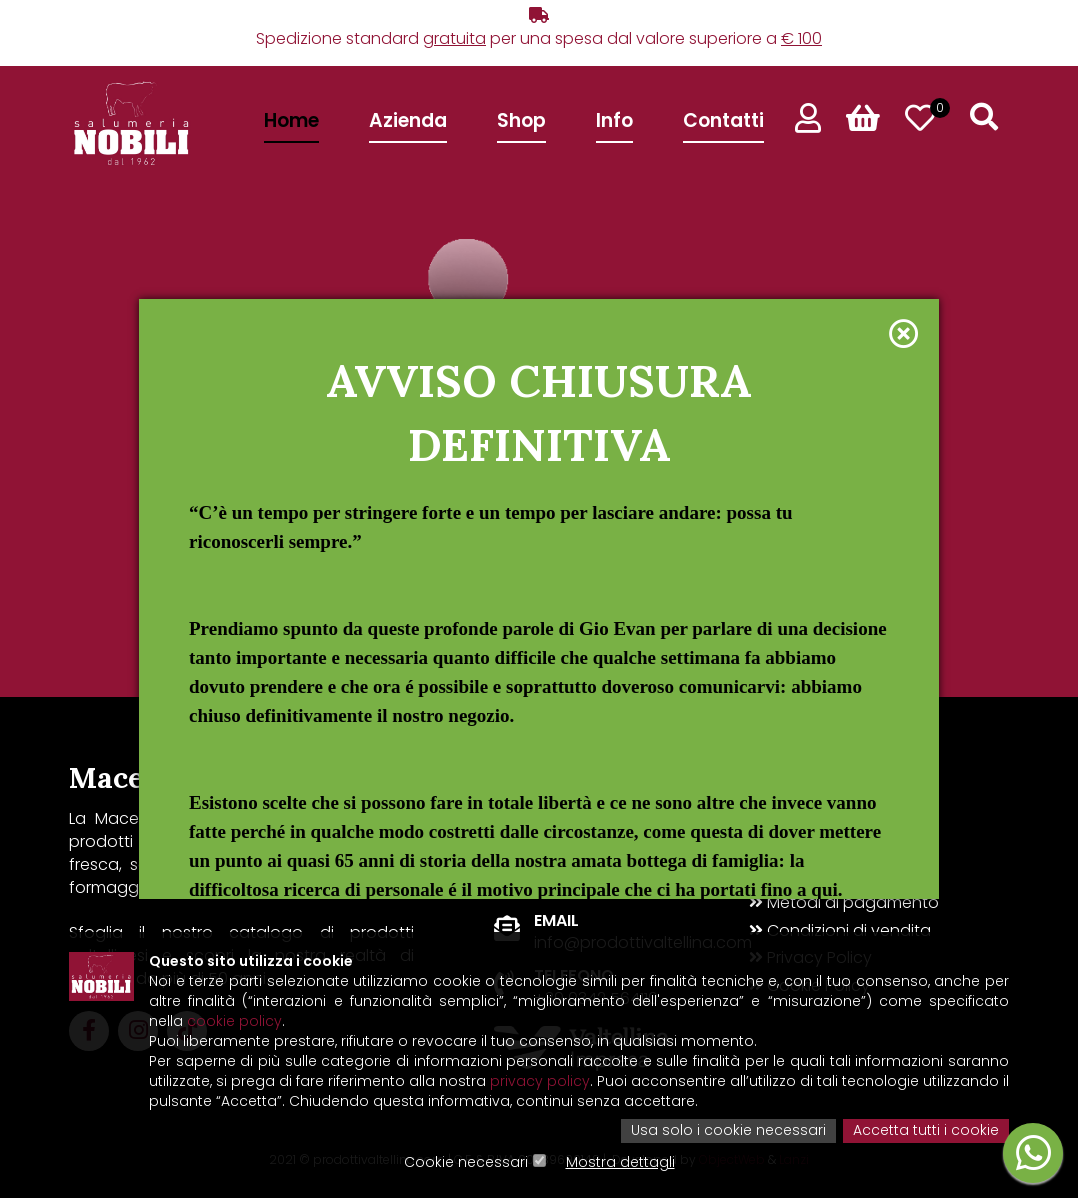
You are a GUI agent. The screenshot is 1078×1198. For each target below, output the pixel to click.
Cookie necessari (466, 1163)
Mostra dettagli (620, 1163)
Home (291, 120)
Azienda (408, 120)
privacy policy (540, 1083)
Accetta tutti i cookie (926, 1132)
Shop (521, 120)
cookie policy (234, 1023)
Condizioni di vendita (840, 931)
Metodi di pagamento (844, 903)
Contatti (723, 120)
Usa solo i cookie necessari (728, 1132)
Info (614, 120)
